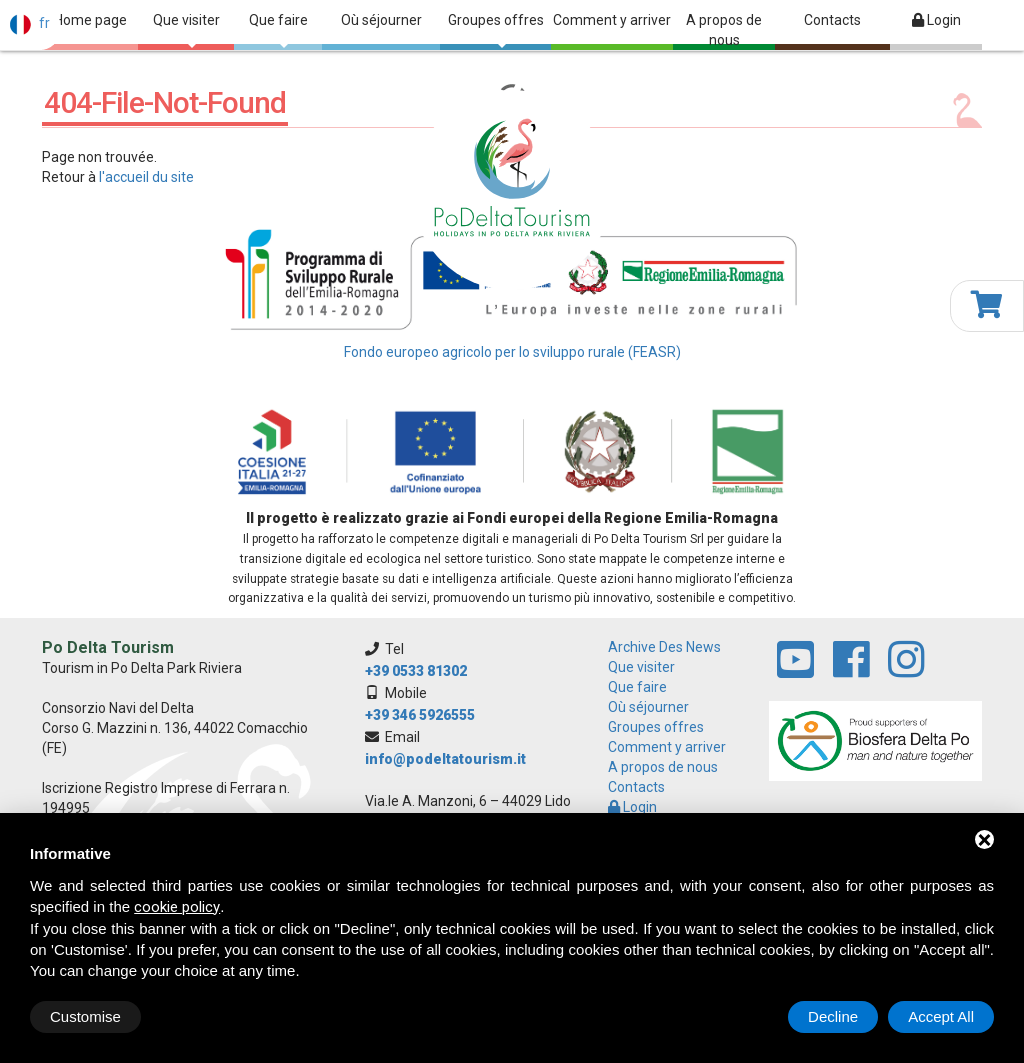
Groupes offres (496, 30)
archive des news (664, 647)
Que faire (278, 30)
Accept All (941, 1016)
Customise (85, 1016)
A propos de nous (724, 30)
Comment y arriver (612, 20)
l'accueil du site (146, 177)
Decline (833, 1016)
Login (936, 20)
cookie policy (177, 907)
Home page (90, 20)
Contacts (832, 20)
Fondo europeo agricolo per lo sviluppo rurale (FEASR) (512, 352)
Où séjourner (381, 20)
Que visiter (186, 30)
